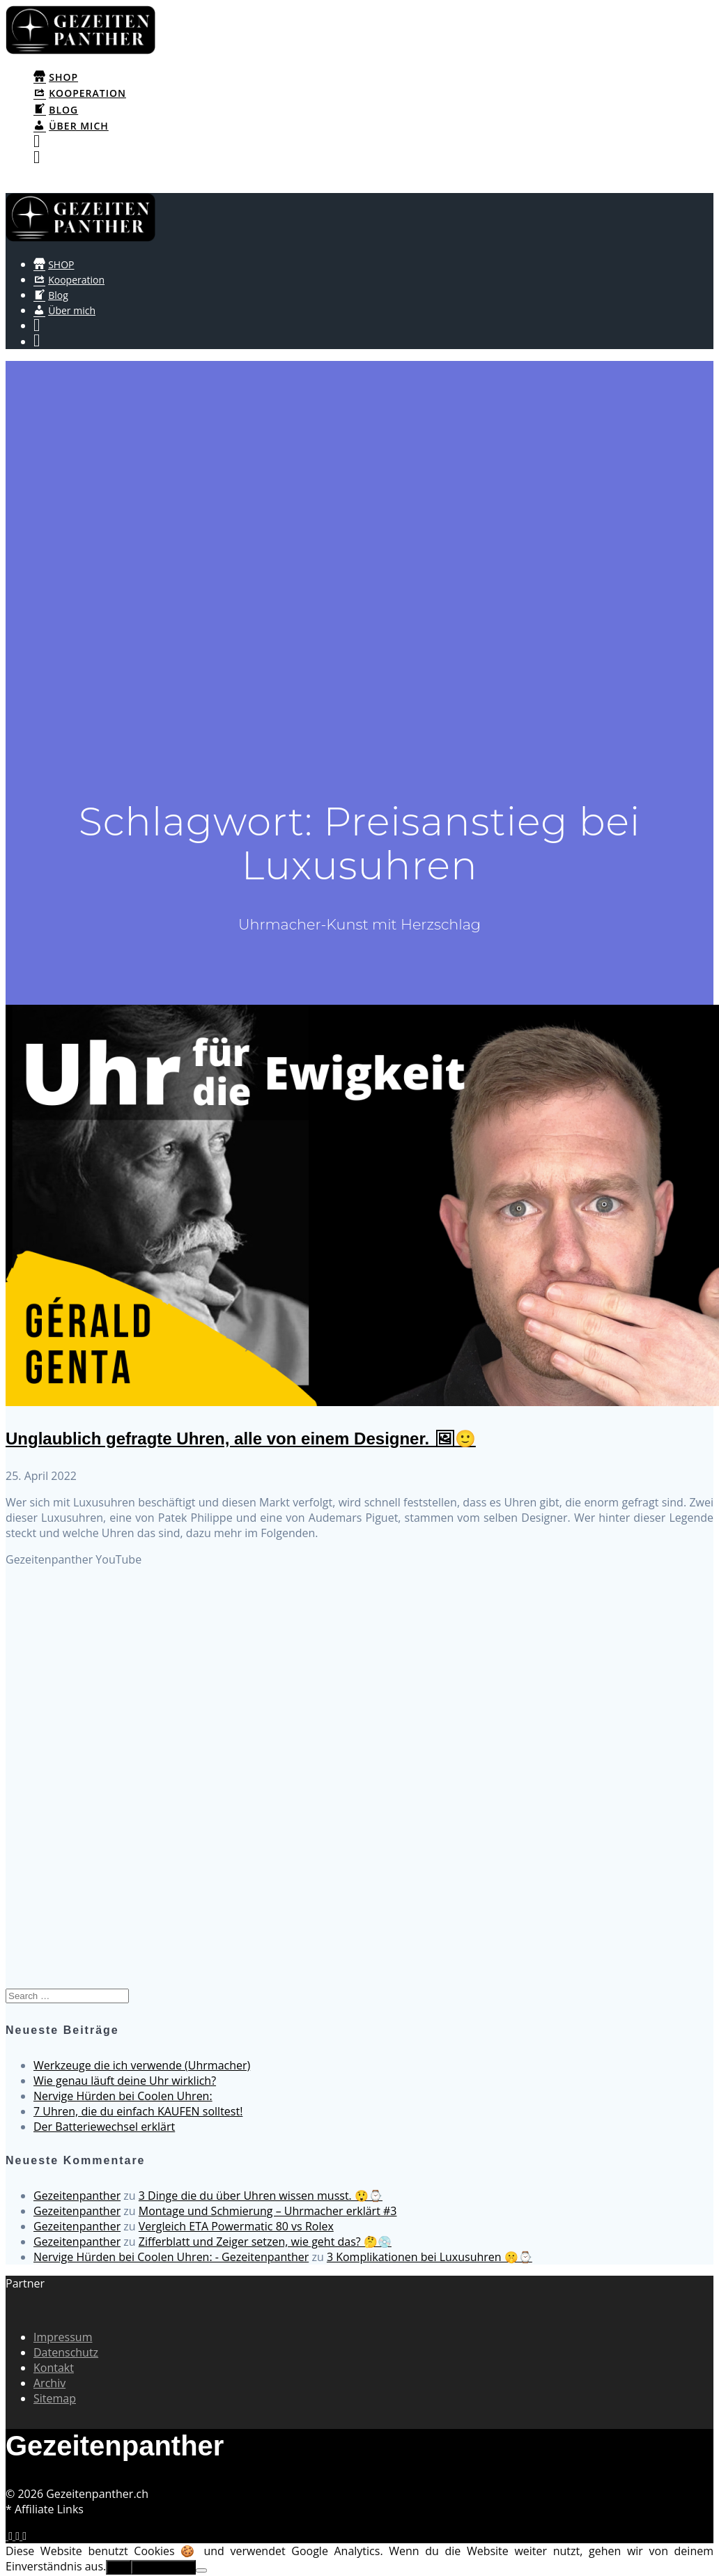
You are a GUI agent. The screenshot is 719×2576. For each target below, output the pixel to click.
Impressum (62, 2337)
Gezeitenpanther (77, 2195)
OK (118, 2567)
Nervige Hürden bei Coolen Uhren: (122, 2096)
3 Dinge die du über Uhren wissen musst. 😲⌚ (260, 2195)
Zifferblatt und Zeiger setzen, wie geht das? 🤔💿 (265, 2241)
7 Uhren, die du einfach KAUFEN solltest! (137, 2111)
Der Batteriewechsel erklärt (104, 2126)
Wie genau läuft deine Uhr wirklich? (124, 2080)
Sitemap (54, 2398)
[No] (201, 2570)
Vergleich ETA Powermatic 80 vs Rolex (236, 2226)
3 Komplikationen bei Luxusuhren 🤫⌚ (429, 2257)
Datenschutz (65, 2352)
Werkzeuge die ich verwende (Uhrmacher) (141, 2065)
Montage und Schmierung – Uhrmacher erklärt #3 (268, 2211)
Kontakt (53, 2367)
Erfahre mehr (164, 2567)
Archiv (49, 2383)
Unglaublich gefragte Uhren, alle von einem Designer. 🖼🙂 (241, 1438)
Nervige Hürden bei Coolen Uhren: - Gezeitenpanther (171, 2257)
